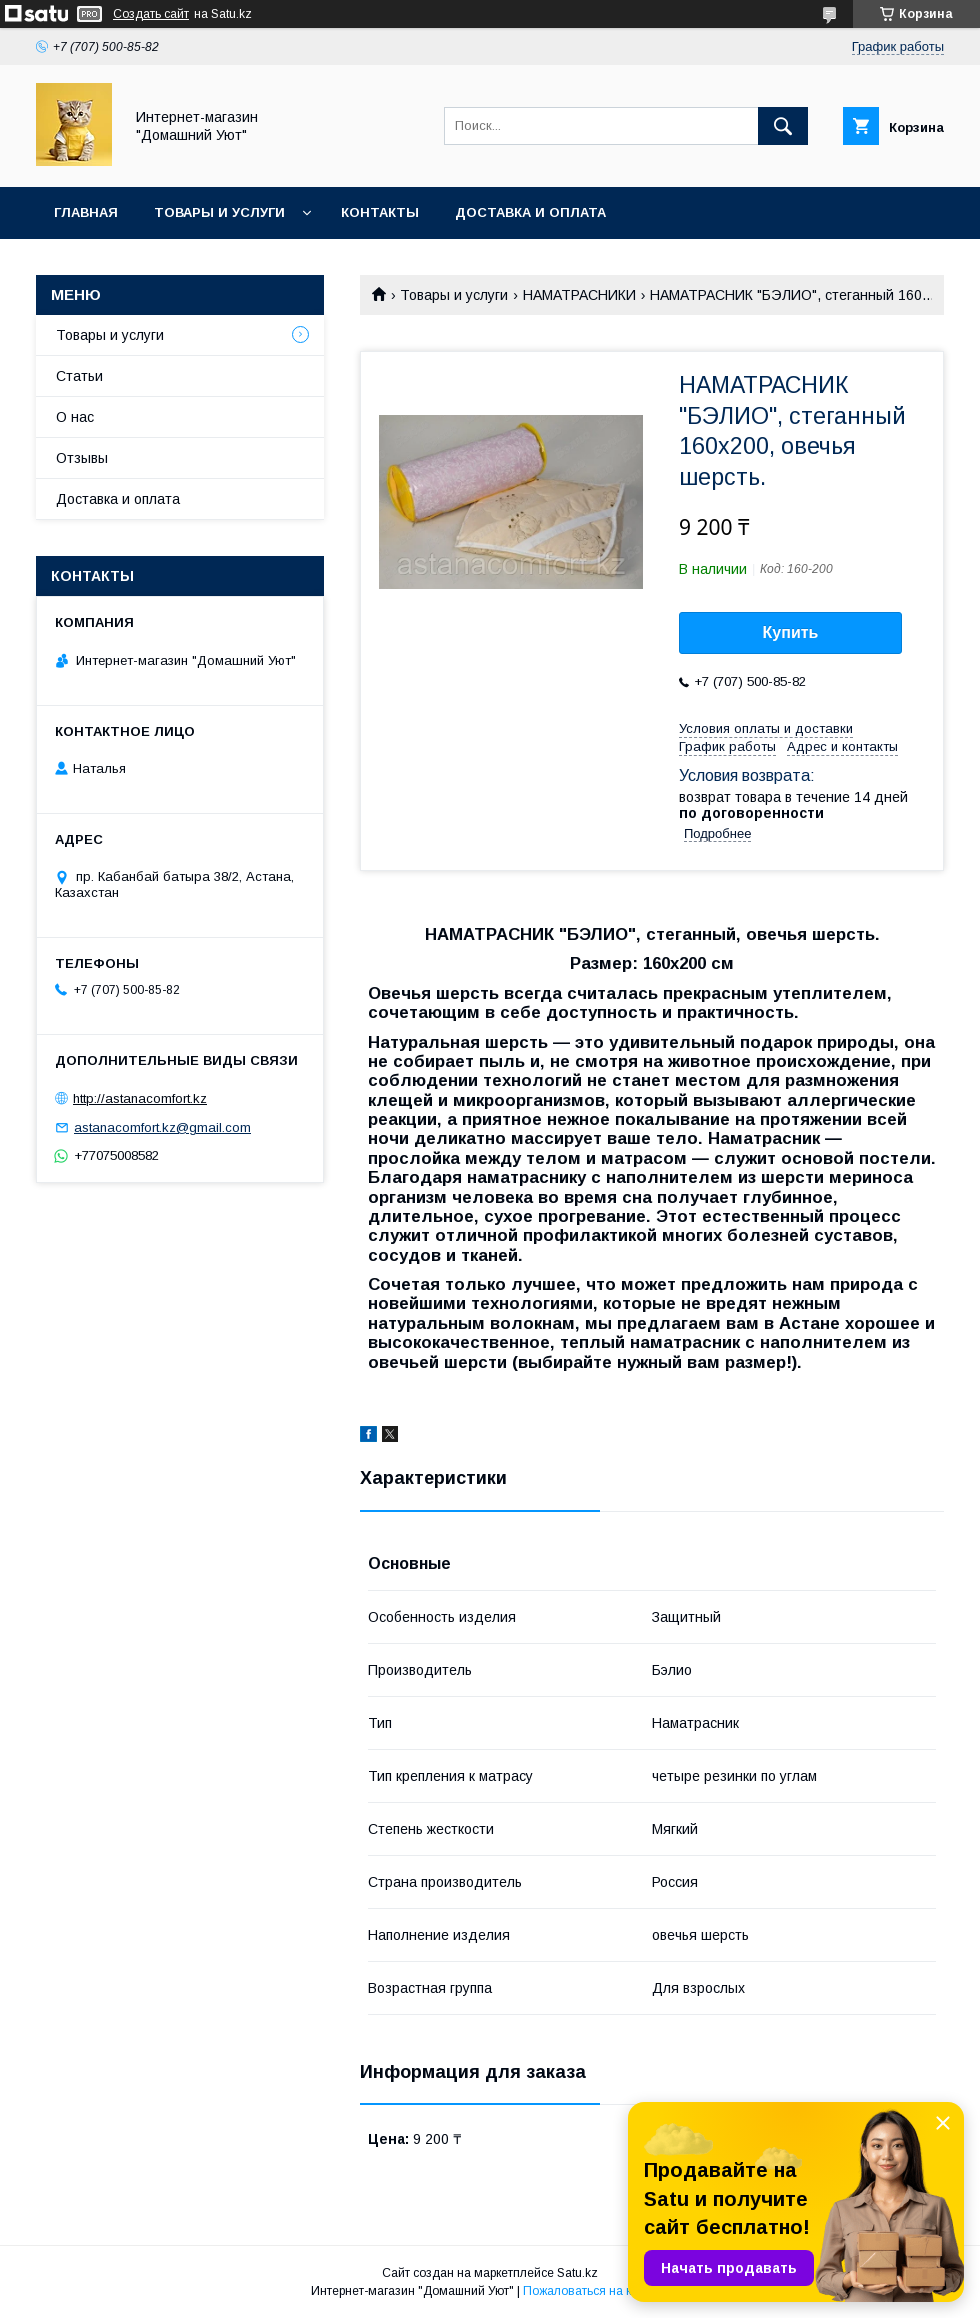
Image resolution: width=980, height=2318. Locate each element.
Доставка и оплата (530, 212)
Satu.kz (577, 2273)
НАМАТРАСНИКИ (579, 295)
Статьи (79, 376)
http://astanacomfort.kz (140, 1098)
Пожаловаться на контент (596, 2291)
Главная (86, 212)
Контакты (380, 212)
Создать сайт (151, 14)
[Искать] (783, 126)
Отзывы (82, 458)
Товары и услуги (219, 212)
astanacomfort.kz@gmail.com (162, 1127)
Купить (791, 632)
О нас (75, 417)
